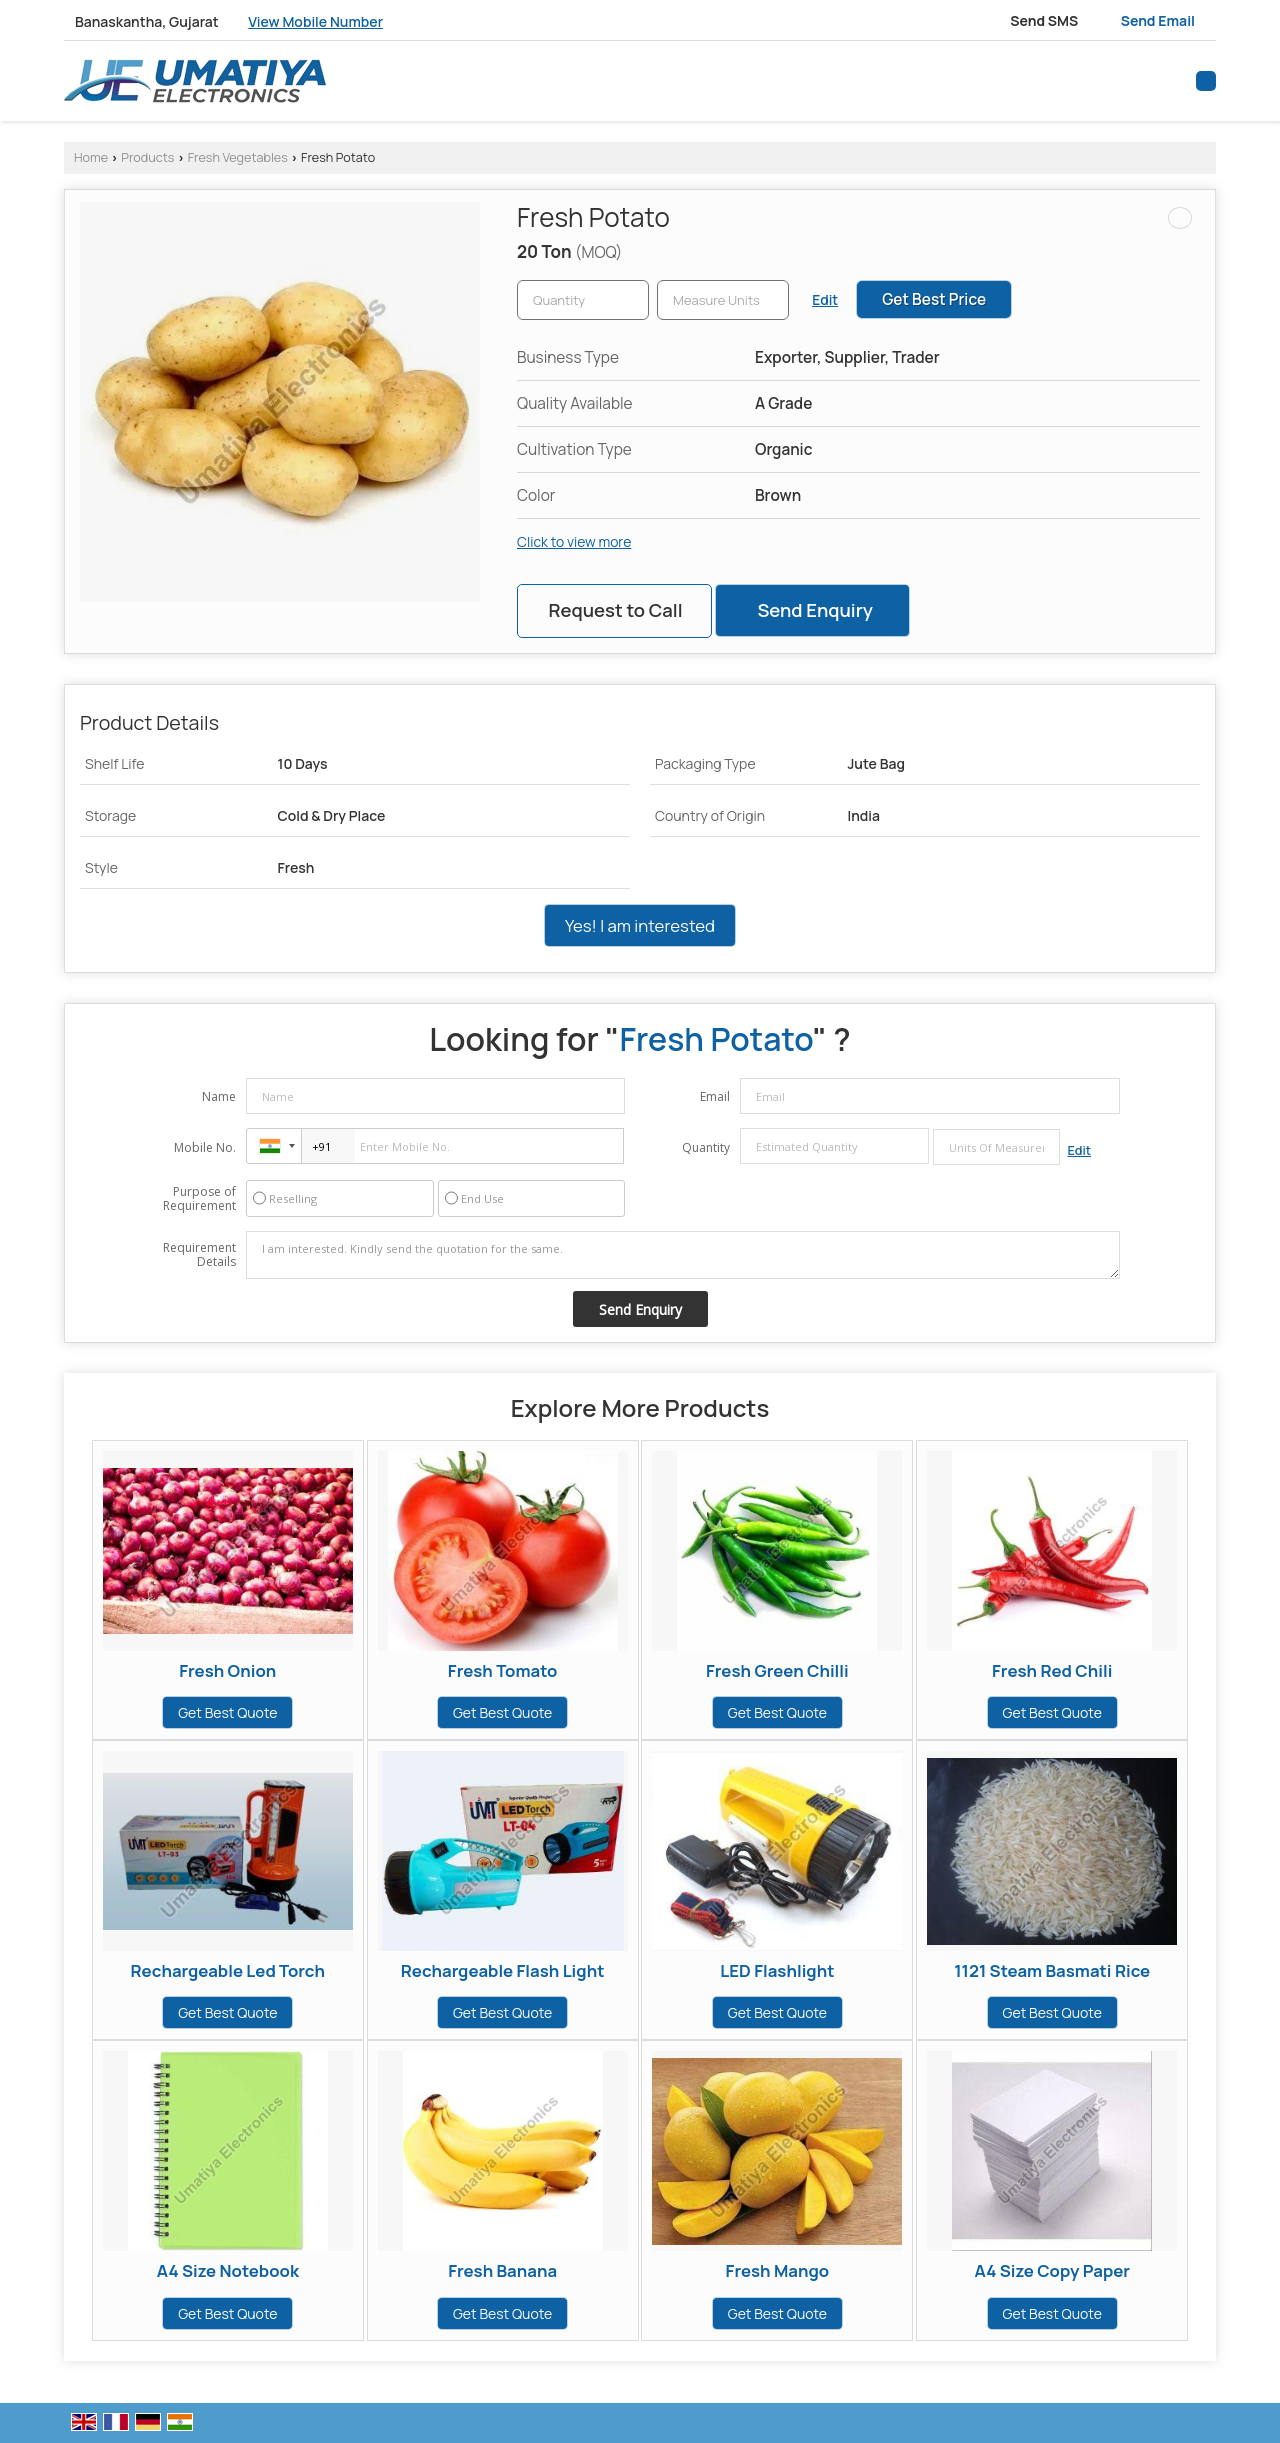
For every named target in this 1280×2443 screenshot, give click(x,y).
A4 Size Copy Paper (1052, 2270)
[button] (315, 21)
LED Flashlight (777, 1970)
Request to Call (615, 610)
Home (91, 157)
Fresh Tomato (503, 1670)
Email (715, 1096)
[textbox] (723, 300)
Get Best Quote (227, 1712)
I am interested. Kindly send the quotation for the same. (683, 1255)
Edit (825, 299)
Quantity (706, 1147)
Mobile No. (205, 1147)
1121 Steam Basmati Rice (1052, 1970)
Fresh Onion (227, 1670)
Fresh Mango (778, 2270)
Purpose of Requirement (199, 1199)
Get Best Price (934, 299)
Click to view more (574, 541)
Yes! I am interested (640, 925)
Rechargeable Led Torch (228, 1970)
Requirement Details (199, 1255)
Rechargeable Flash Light (503, 1970)
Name (219, 1096)
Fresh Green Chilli (777, 1670)
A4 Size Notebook (228, 2270)
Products (147, 157)
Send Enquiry (814, 610)
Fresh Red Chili (1052, 1670)
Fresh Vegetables (238, 157)
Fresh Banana (502, 2270)
